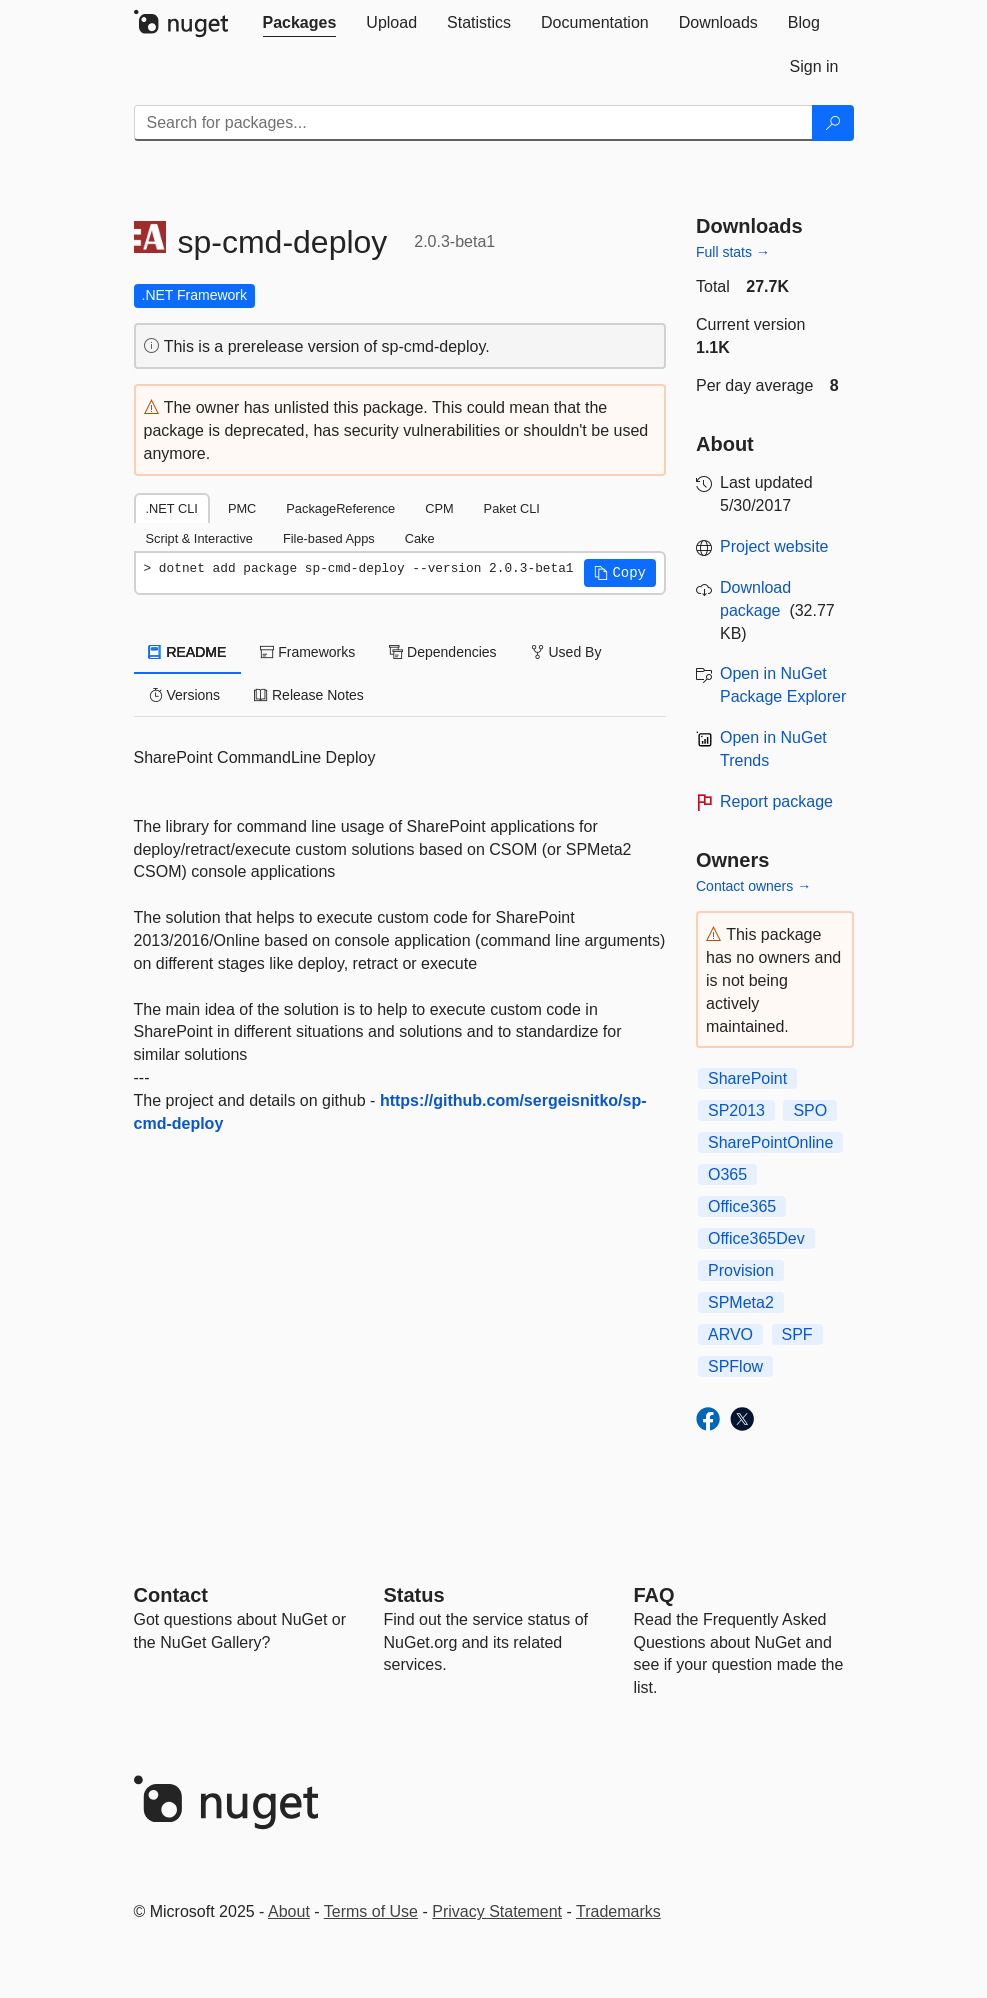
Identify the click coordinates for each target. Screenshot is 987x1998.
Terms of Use (371, 1911)
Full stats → (733, 252)
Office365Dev (756, 1238)
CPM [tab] (439, 508)
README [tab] (188, 652)
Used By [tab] (566, 652)
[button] (620, 573)
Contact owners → (753, 886)
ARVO (730, 1334)
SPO (810, 1110)
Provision (741, 1270)
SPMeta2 (741, 1302)
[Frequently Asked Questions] (654, 1595)
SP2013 (736, 1110)
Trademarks (618, 1911)
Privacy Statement (497, 1911)
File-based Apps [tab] (329, 538)
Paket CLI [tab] (512, 508)
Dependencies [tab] (442, 652)
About (289, 1911)
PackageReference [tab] (340, 508)
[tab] (300, 23)
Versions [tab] (185, 695)
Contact (171, 1595)
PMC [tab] (242, 508)
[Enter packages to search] (473, 123)
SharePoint (747, 1078)
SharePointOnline (770, 1142)
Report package (776, 801)
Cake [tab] (420, 538)
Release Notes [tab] (309, 695)
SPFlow (735, 1366)
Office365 (742, 1206)
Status (414, 1595)
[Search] (833, 123)
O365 (727, 1174)
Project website (774, 546)
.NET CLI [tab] (172, 508)
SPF (797, 1334)
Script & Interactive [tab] (199, 538)
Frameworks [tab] (307, 652)
